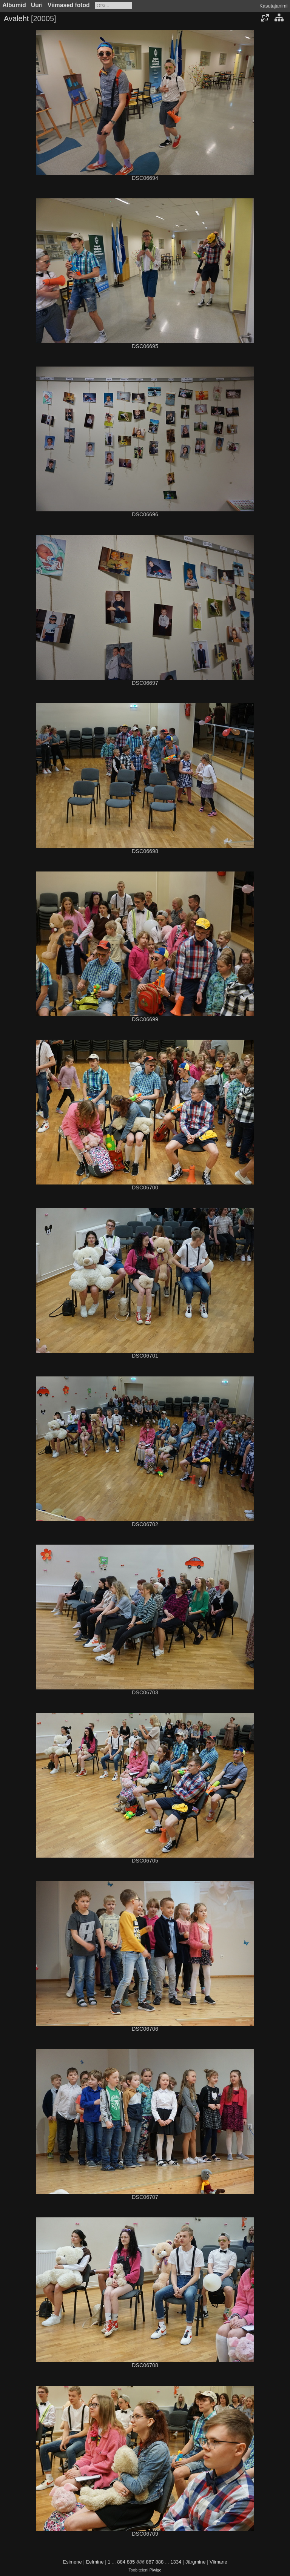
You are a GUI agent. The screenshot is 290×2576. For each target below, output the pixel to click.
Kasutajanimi (273, 6)
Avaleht (16, 18)
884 (121, 2562)
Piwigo (156, 2570)
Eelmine (94, 2562)
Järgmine (195, 2562)
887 (150, 2562)
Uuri (37, 5)
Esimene (72, 2562)
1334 (175, 2562)
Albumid (14, 5)
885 (131, 2562)
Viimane (218, 2562)
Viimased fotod (69, 5)
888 (160, 2562)
